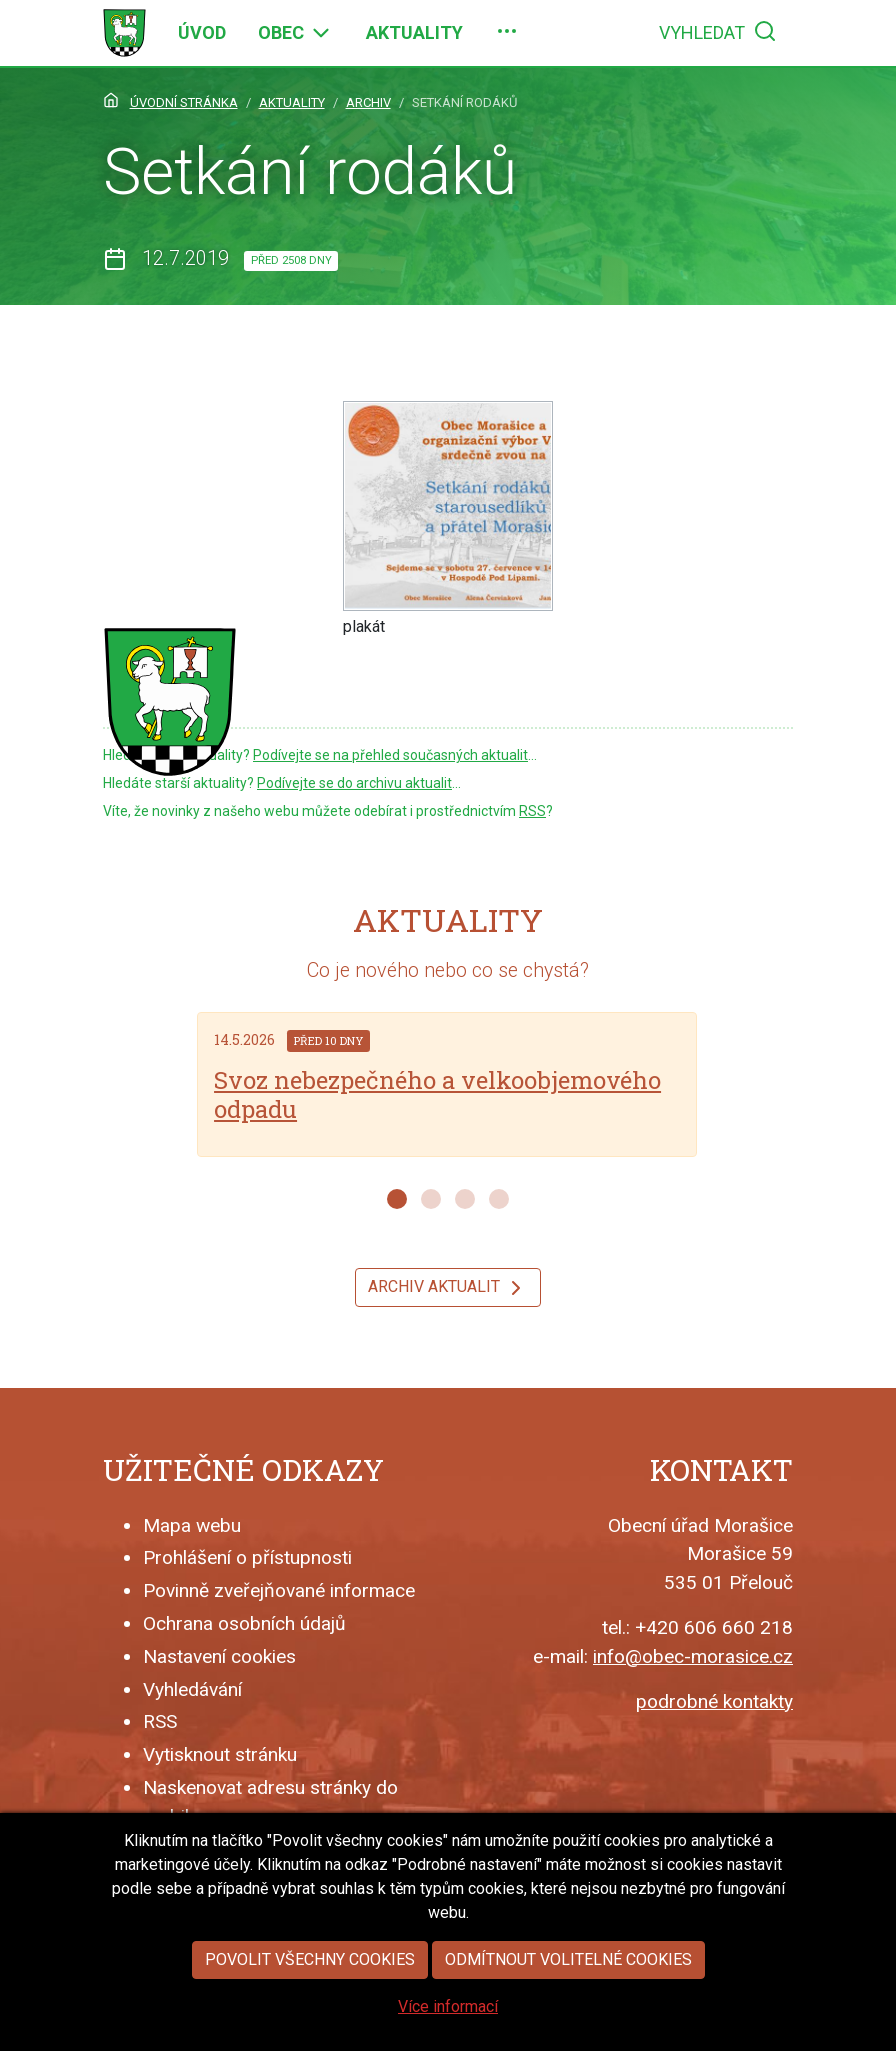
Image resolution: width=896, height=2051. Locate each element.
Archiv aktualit (448, 1288)
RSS (532, 811)
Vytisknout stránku (220, 1754)
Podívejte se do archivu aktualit (354, 783)
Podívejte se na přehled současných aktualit (390, 755)
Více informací (448, 2006)
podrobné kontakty (714, 1701)
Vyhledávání (192, 1689)
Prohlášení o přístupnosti (247, 1557)
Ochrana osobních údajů (244, 1623)
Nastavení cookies (219, 1656)
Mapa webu (192, 1525)
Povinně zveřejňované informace (279, 1590)
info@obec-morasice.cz (693, 1656)
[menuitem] (202, 33)
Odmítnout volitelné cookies (568, 1959)
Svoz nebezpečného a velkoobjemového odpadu (437, 1094)
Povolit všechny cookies (310, 1959)
